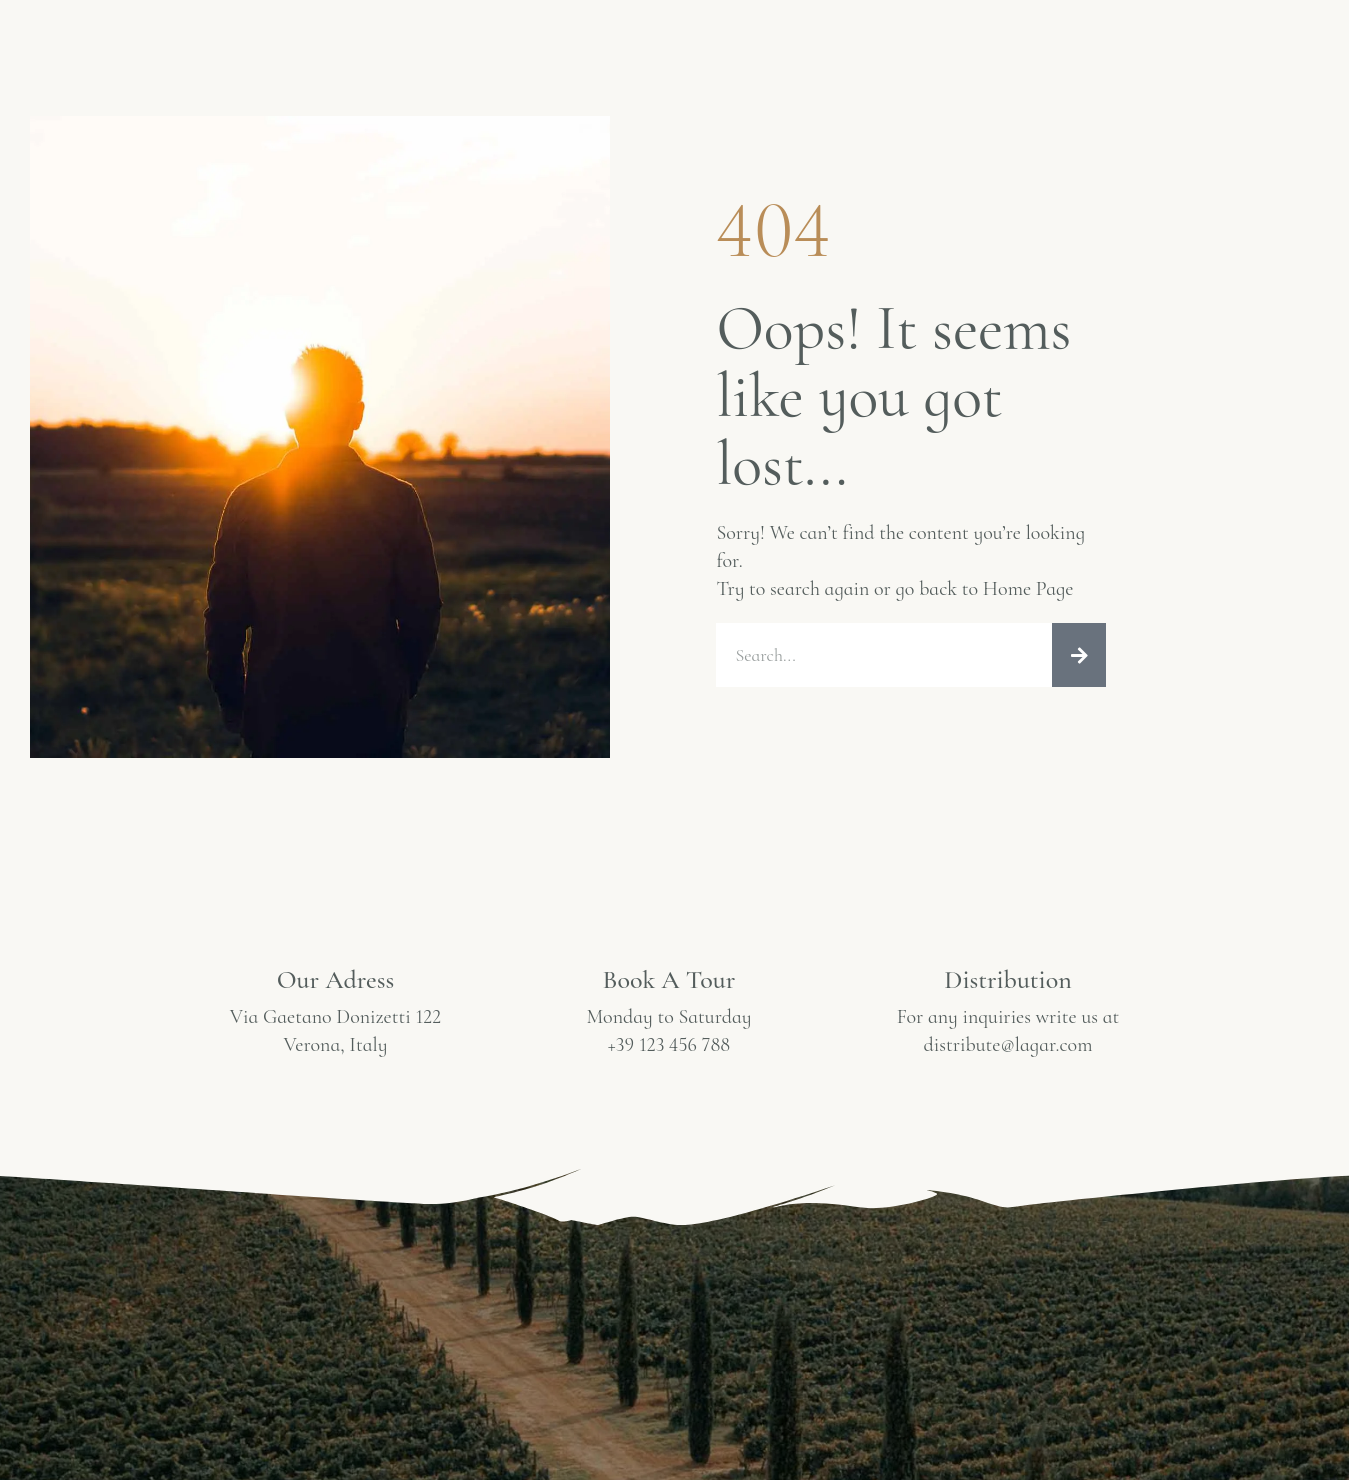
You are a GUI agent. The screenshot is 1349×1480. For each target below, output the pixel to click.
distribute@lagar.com (1008, 1045)
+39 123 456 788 (669, 1045)
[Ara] (1079, 655)
